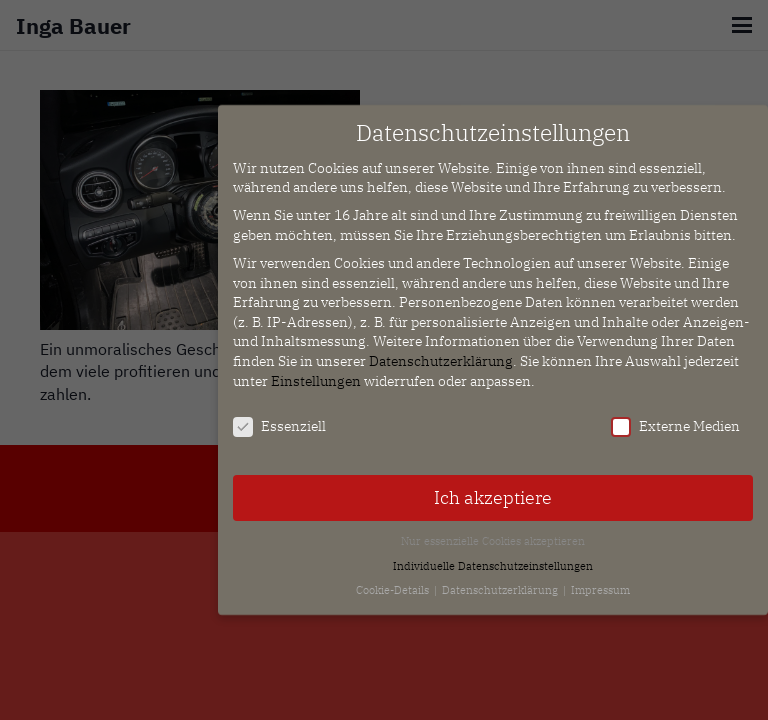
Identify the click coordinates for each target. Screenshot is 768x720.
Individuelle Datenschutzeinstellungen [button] (493, 557)
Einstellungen (316, 372)
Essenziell (279, 418)
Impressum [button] (600, 582)
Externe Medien (675, 418)
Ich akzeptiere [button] (493, 489)
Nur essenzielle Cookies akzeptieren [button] (493, 533)
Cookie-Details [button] (394, 582)
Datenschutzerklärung (441, 353)
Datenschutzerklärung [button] (501, 582)
